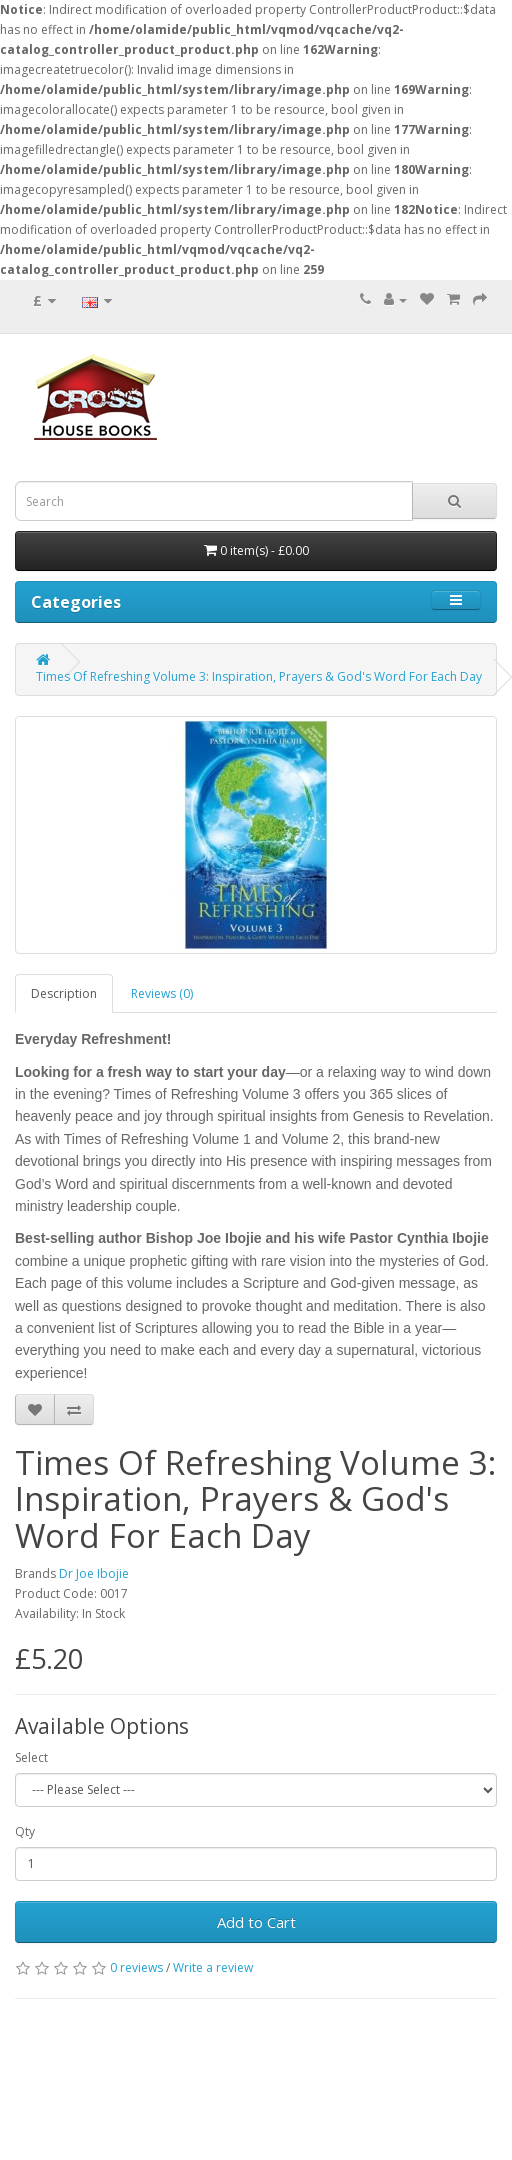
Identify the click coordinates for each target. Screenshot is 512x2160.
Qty (25, 1831)
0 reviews (136, 1967)
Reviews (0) (162, 993)
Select (31, 1757)
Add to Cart (256, 1922)
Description (64, 993)
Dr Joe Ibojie (94, 1573)
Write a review (213, 1967)
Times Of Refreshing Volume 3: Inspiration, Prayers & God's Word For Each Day (259, 676)
